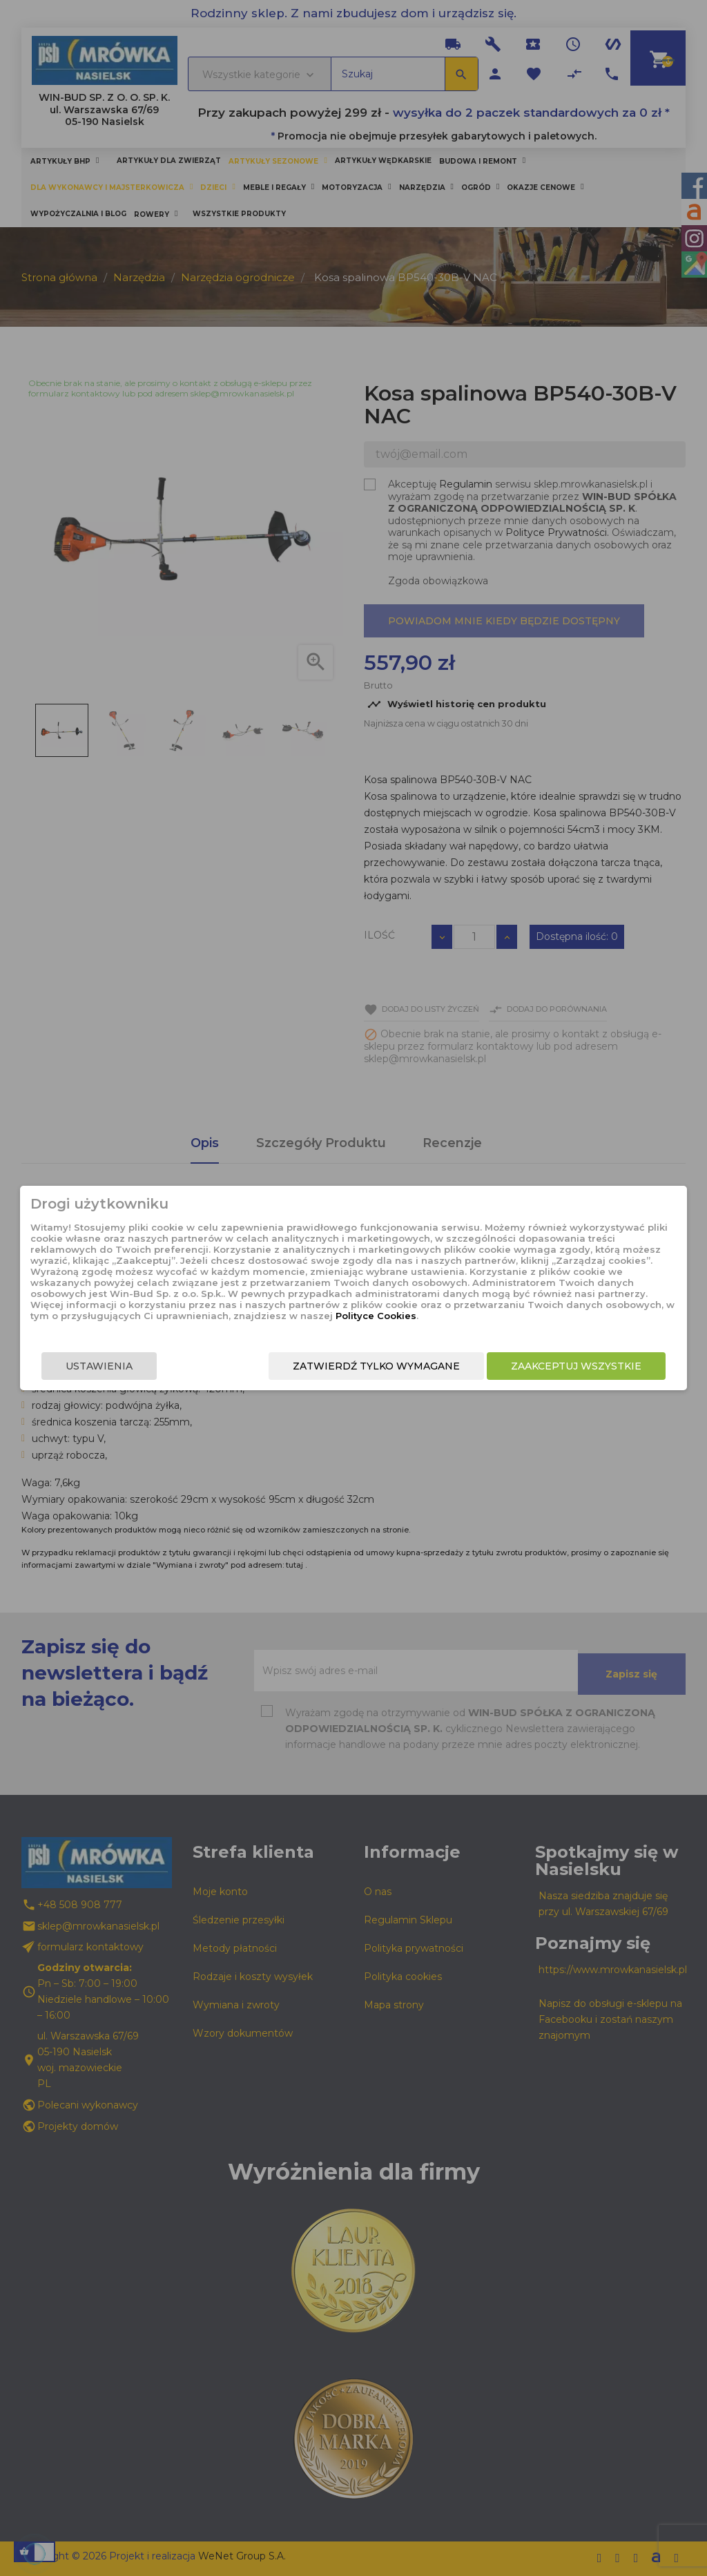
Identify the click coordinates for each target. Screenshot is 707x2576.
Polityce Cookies (342, 1315)
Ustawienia (95, 1366)
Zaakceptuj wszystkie (579, 1366)
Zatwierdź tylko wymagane (379, 1366)
